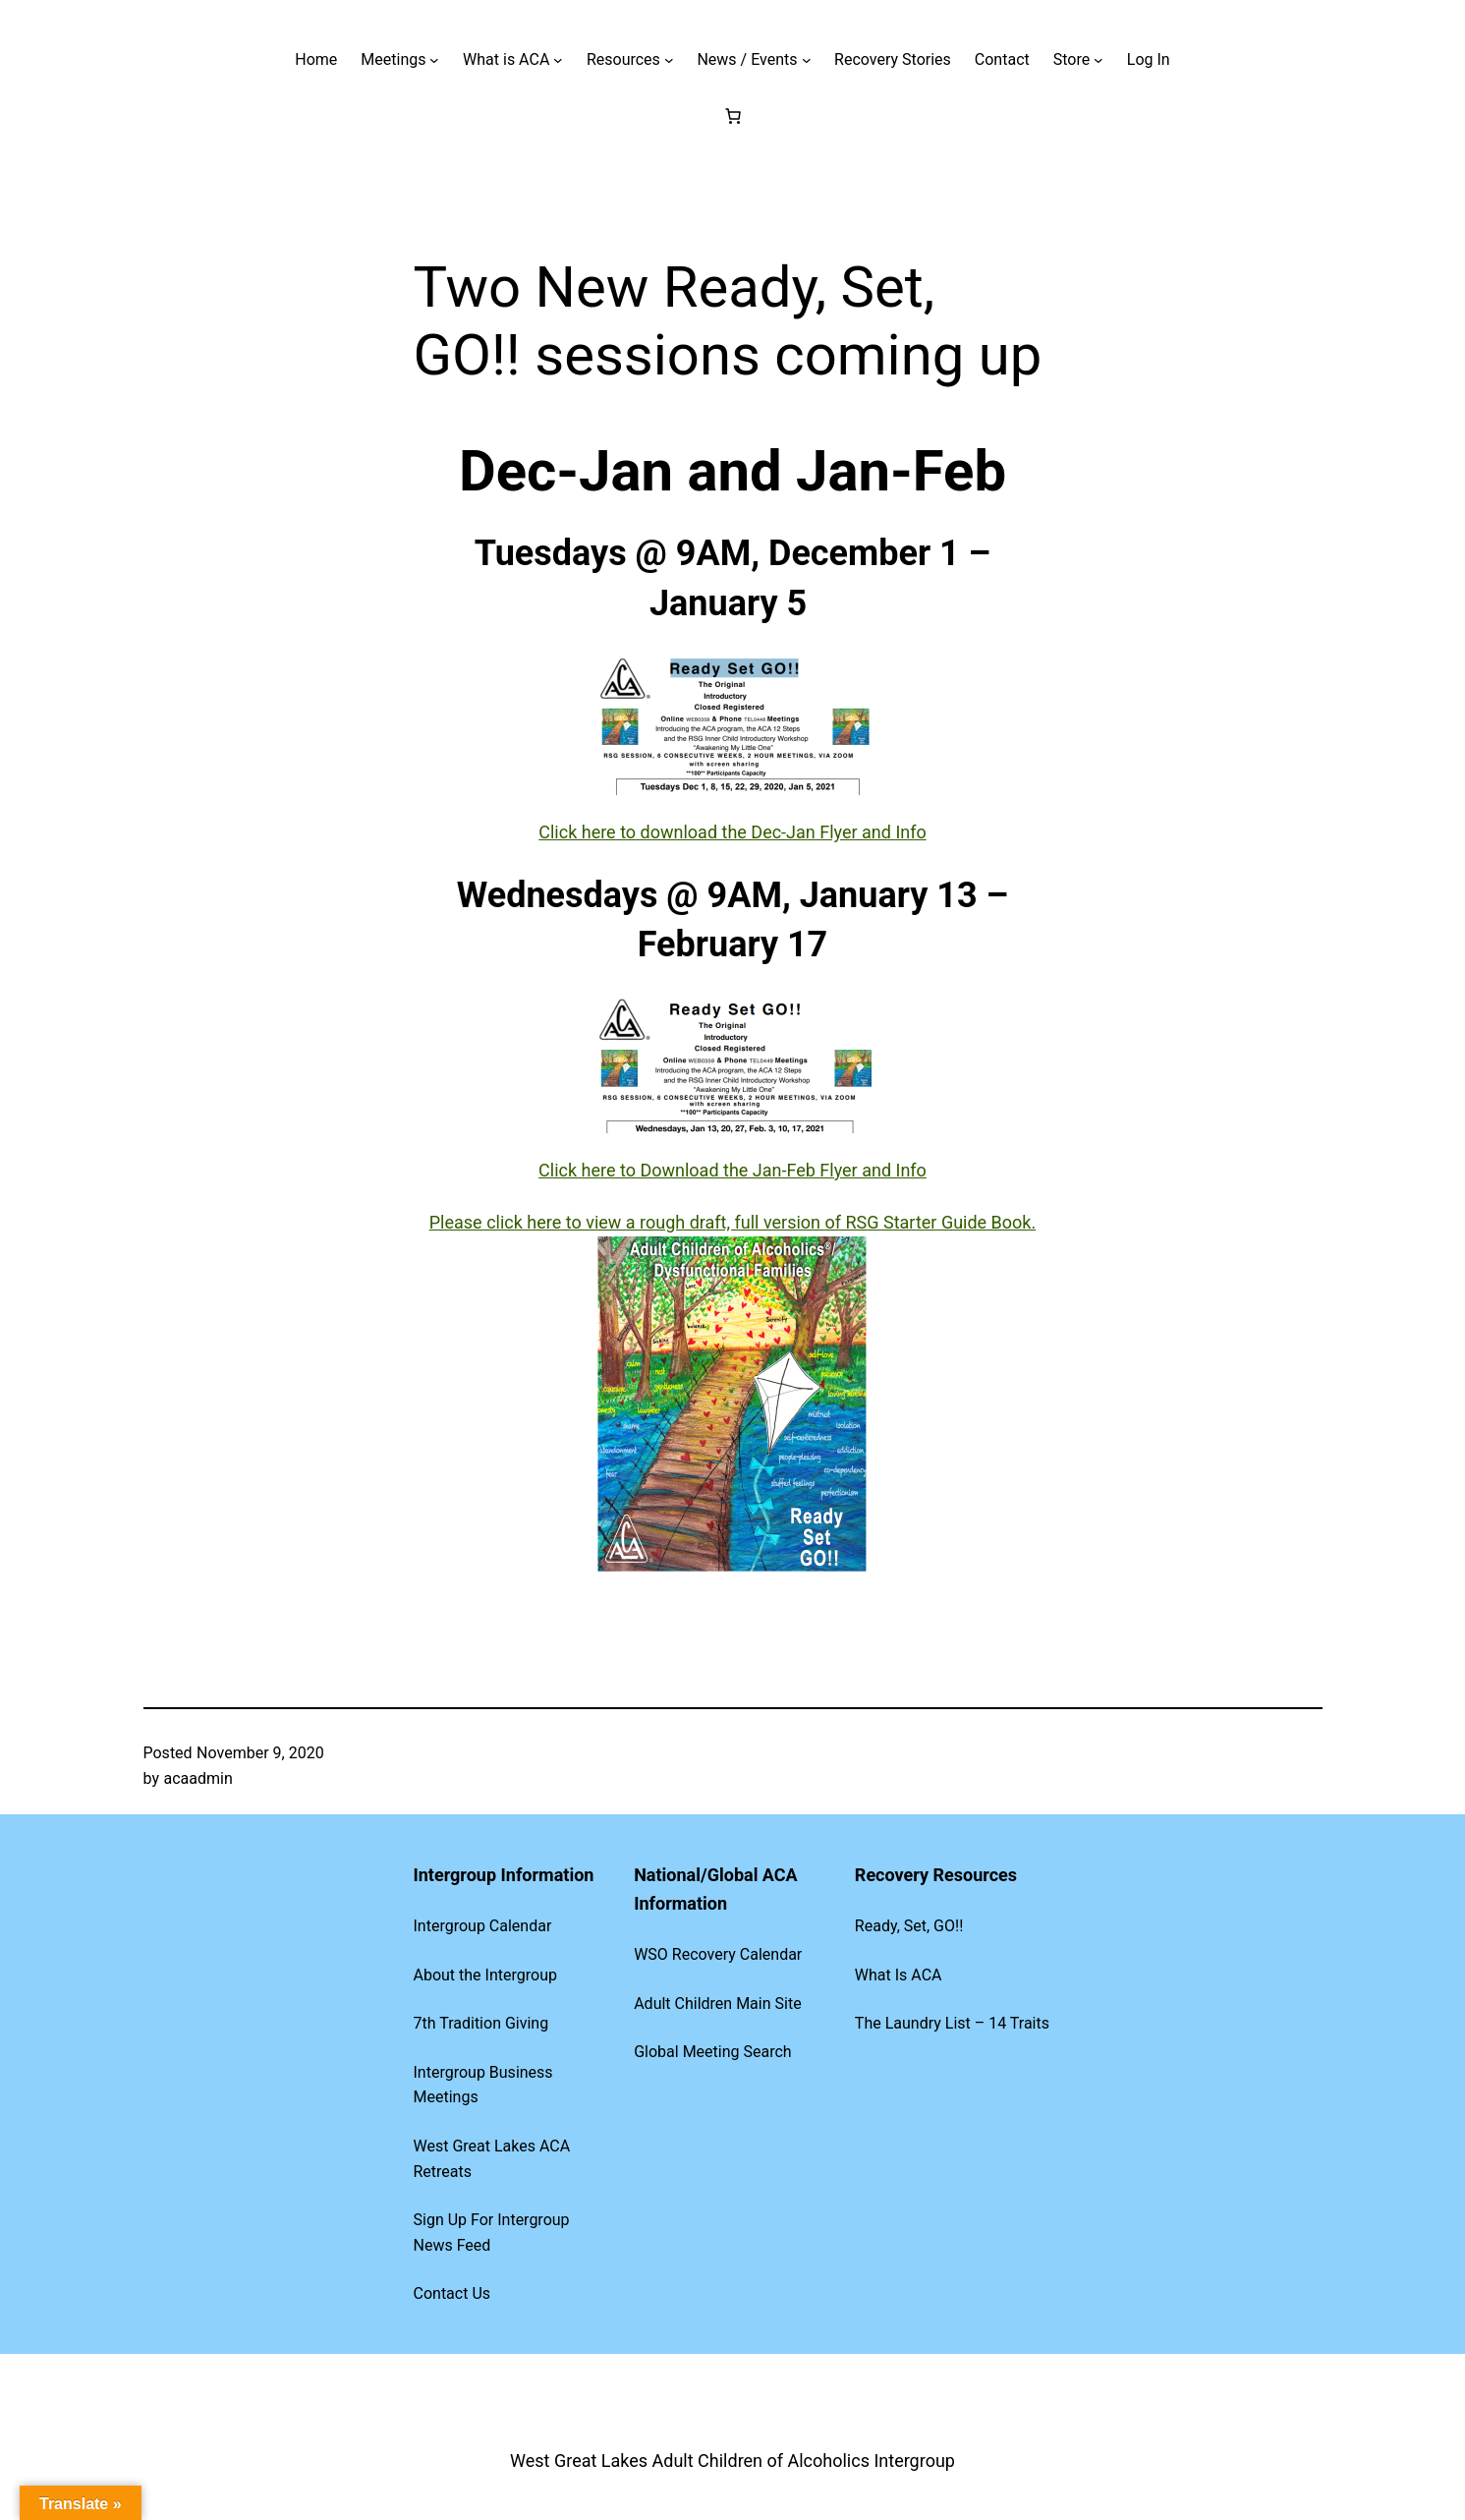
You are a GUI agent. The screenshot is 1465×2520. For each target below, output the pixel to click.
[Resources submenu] (669, 60)
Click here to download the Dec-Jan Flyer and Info (732, 832)
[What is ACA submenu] (558, 60)
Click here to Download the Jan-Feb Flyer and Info (732, 1170)
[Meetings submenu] (434, 60)
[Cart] (733, 116)
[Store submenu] (1098, 60)
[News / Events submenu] (807, 60)
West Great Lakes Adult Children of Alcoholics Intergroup (732, 2460)
